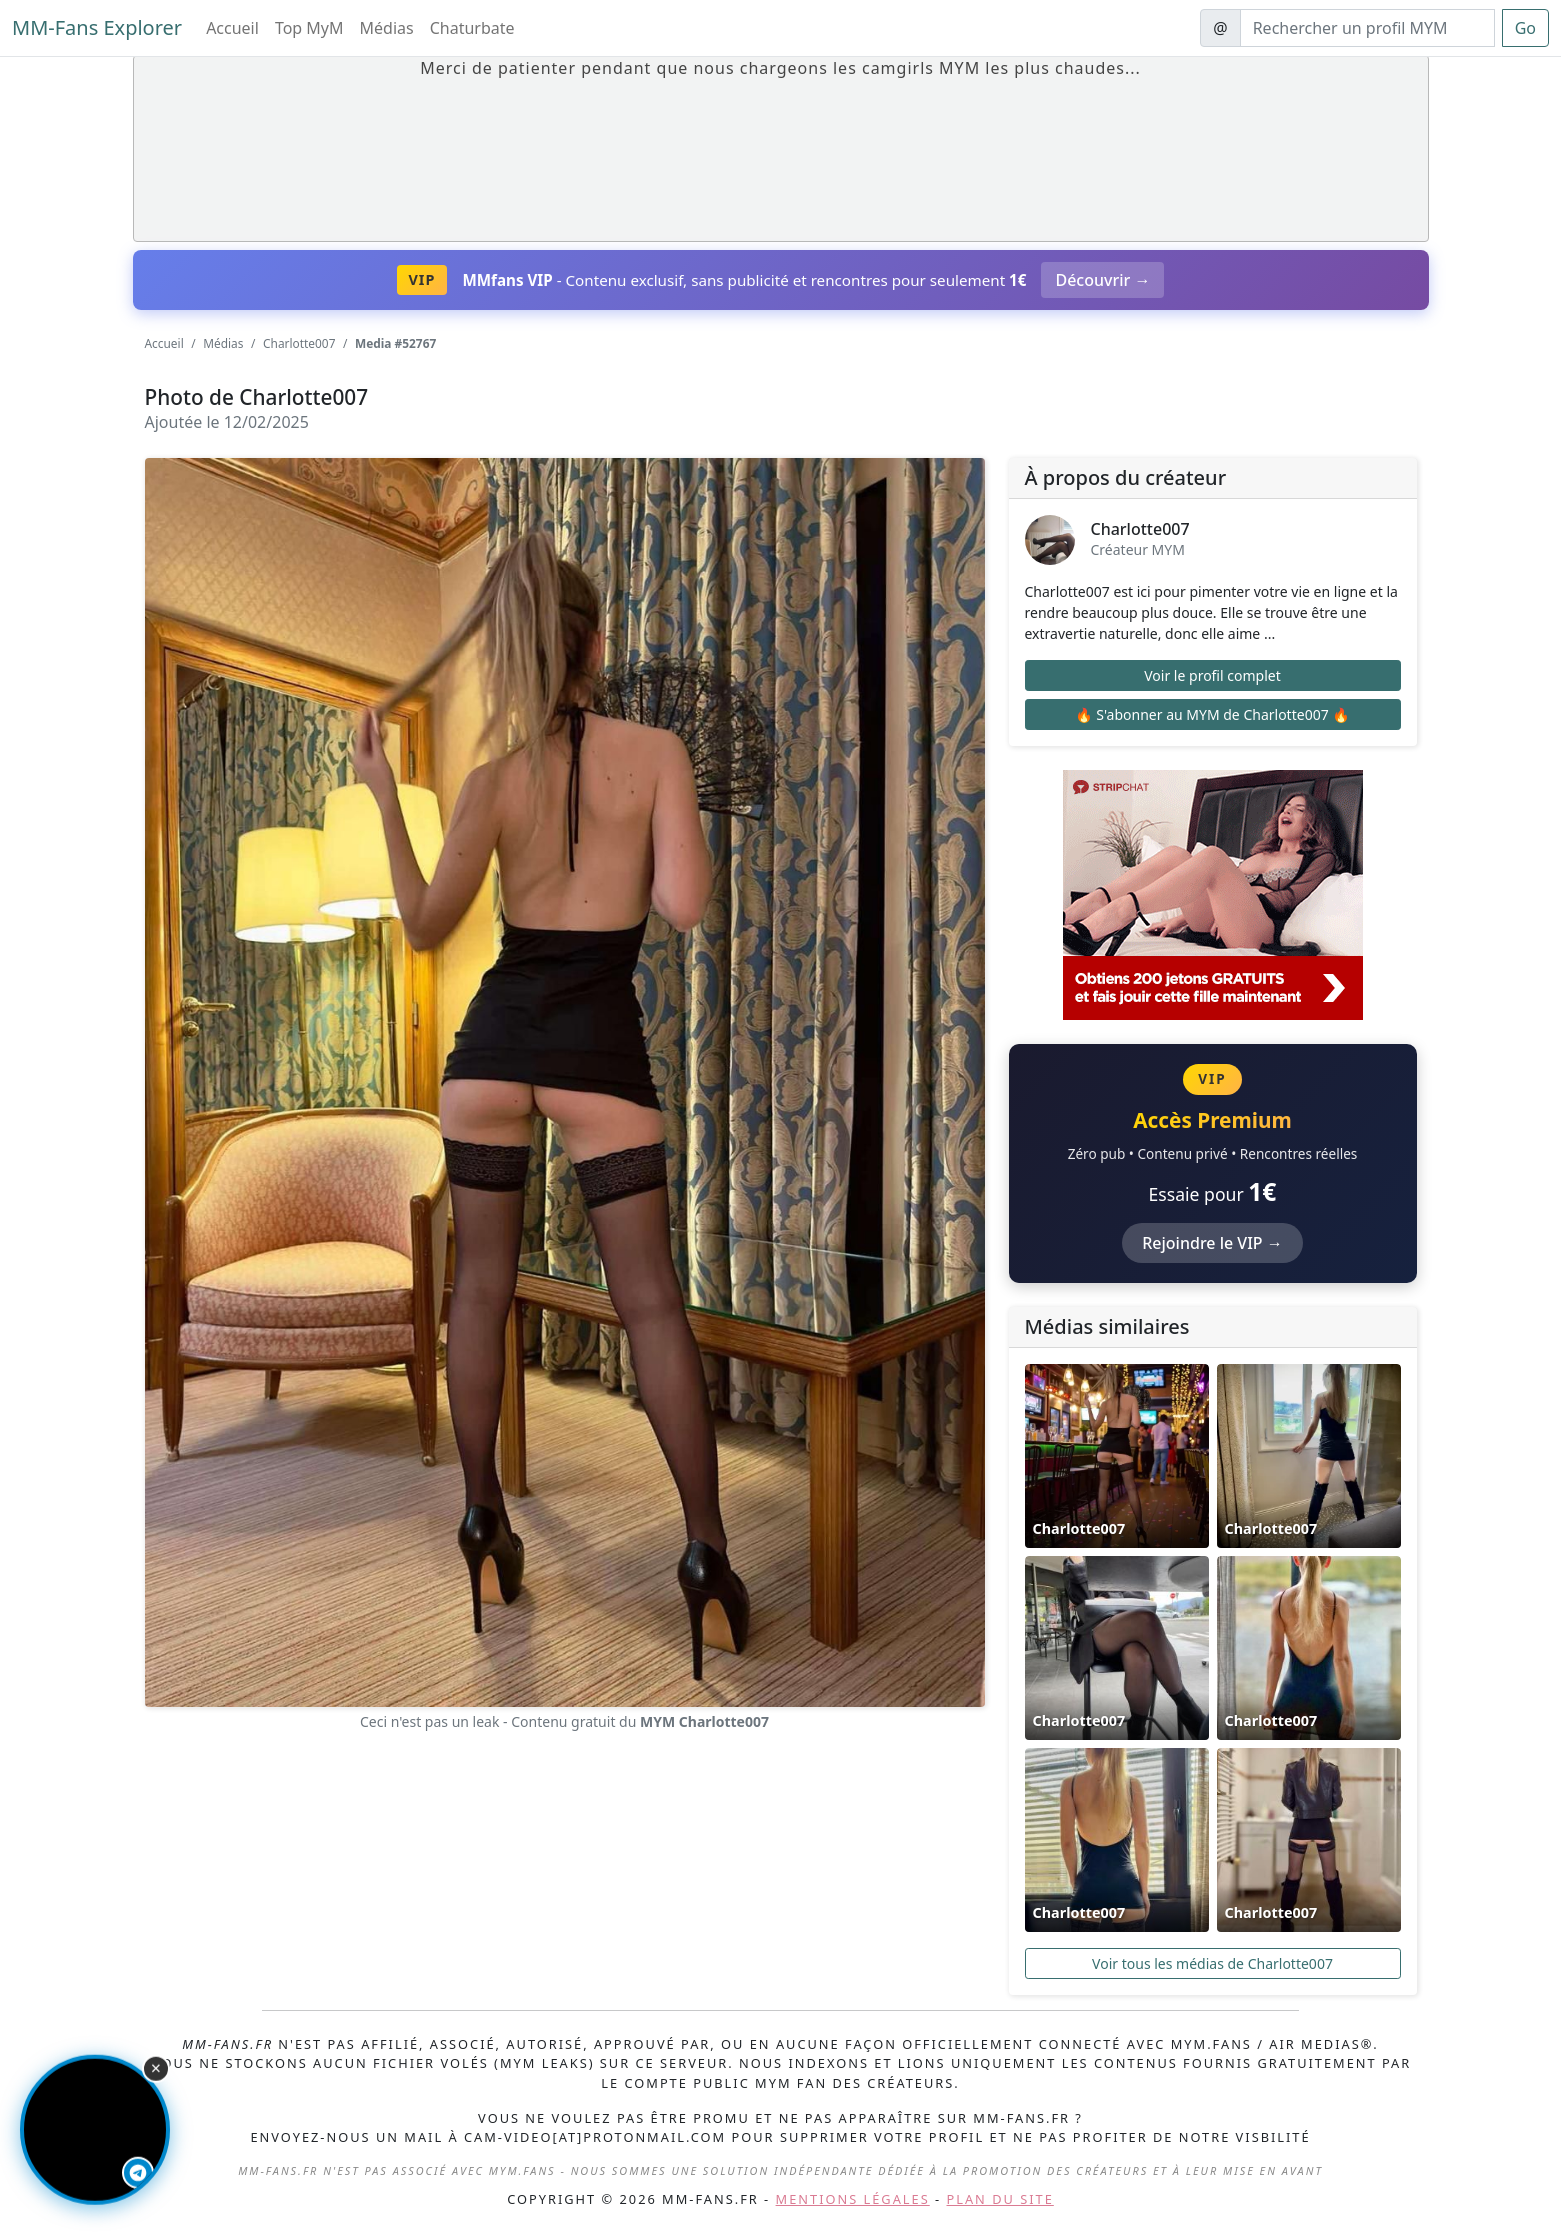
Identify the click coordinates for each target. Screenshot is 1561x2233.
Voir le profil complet (1212, 675)
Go (1525, 28)
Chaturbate (472, 28)
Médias (387, 28)
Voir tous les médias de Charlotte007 (1212, 1963)
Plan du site (1000, 2199)
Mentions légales (853, 2199)
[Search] (1367, 28)
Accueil (232, 28)
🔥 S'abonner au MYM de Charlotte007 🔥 (1212, 714)
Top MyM (309, 28)
